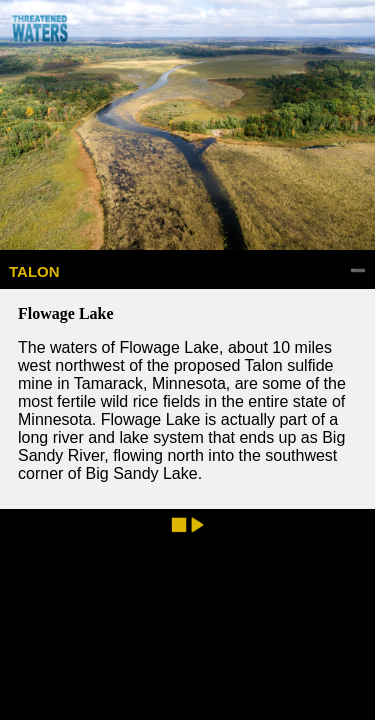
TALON (34, 271)
